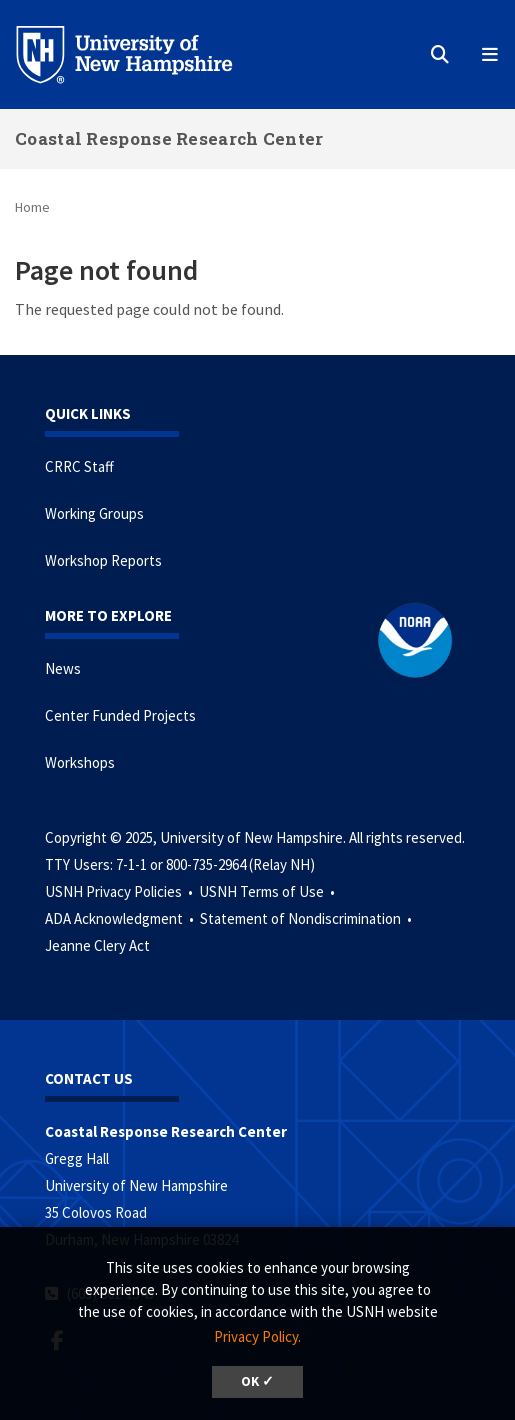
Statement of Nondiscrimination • (307, 918)
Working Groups (94, 513)
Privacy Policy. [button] (257, 1336)
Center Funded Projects (120, 715)
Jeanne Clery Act (97, 945)
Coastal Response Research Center (169, 138)
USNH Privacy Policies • (120, 891)
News (63, 668)
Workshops (80, 762)
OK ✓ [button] (257, 1381)
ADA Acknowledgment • (121, 918)
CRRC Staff (79, 466)
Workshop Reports (103, 560)
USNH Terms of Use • (268, 891)
